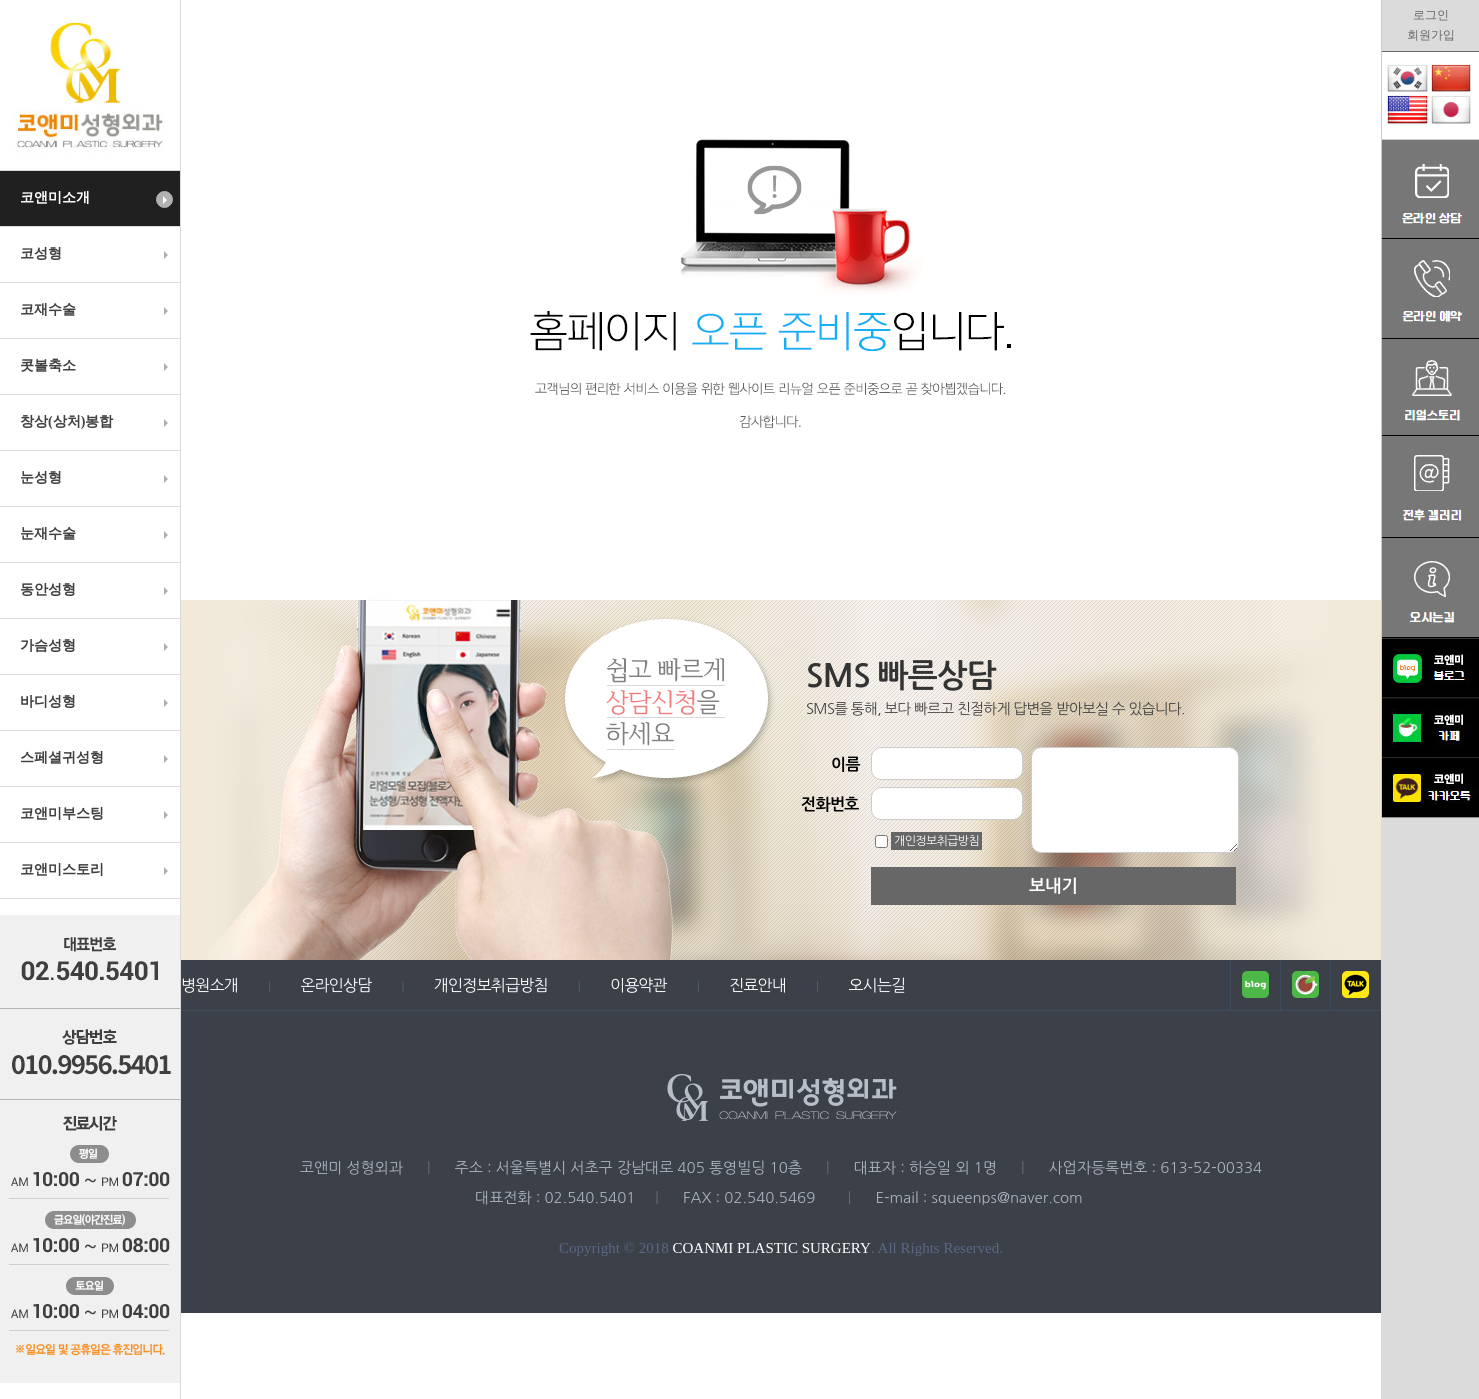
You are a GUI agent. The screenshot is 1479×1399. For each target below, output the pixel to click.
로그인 (1431, 15)
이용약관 (638, 985)
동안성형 (96, 590)
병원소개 (209, 985)
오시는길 (876, 985)
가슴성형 (96, 646)
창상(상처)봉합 (96, 422)
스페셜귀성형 (96, 758)
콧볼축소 (96, 366)
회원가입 (1431, 35)
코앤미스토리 (96, 870)
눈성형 (96, 478)
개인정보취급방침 (936, 841)
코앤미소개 (96, 199)
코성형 (96, 254)
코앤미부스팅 (96, 814)
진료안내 (757, 985)
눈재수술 (96, 534)
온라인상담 (335, 985)
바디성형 (96, 702)
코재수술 (96, 310)
